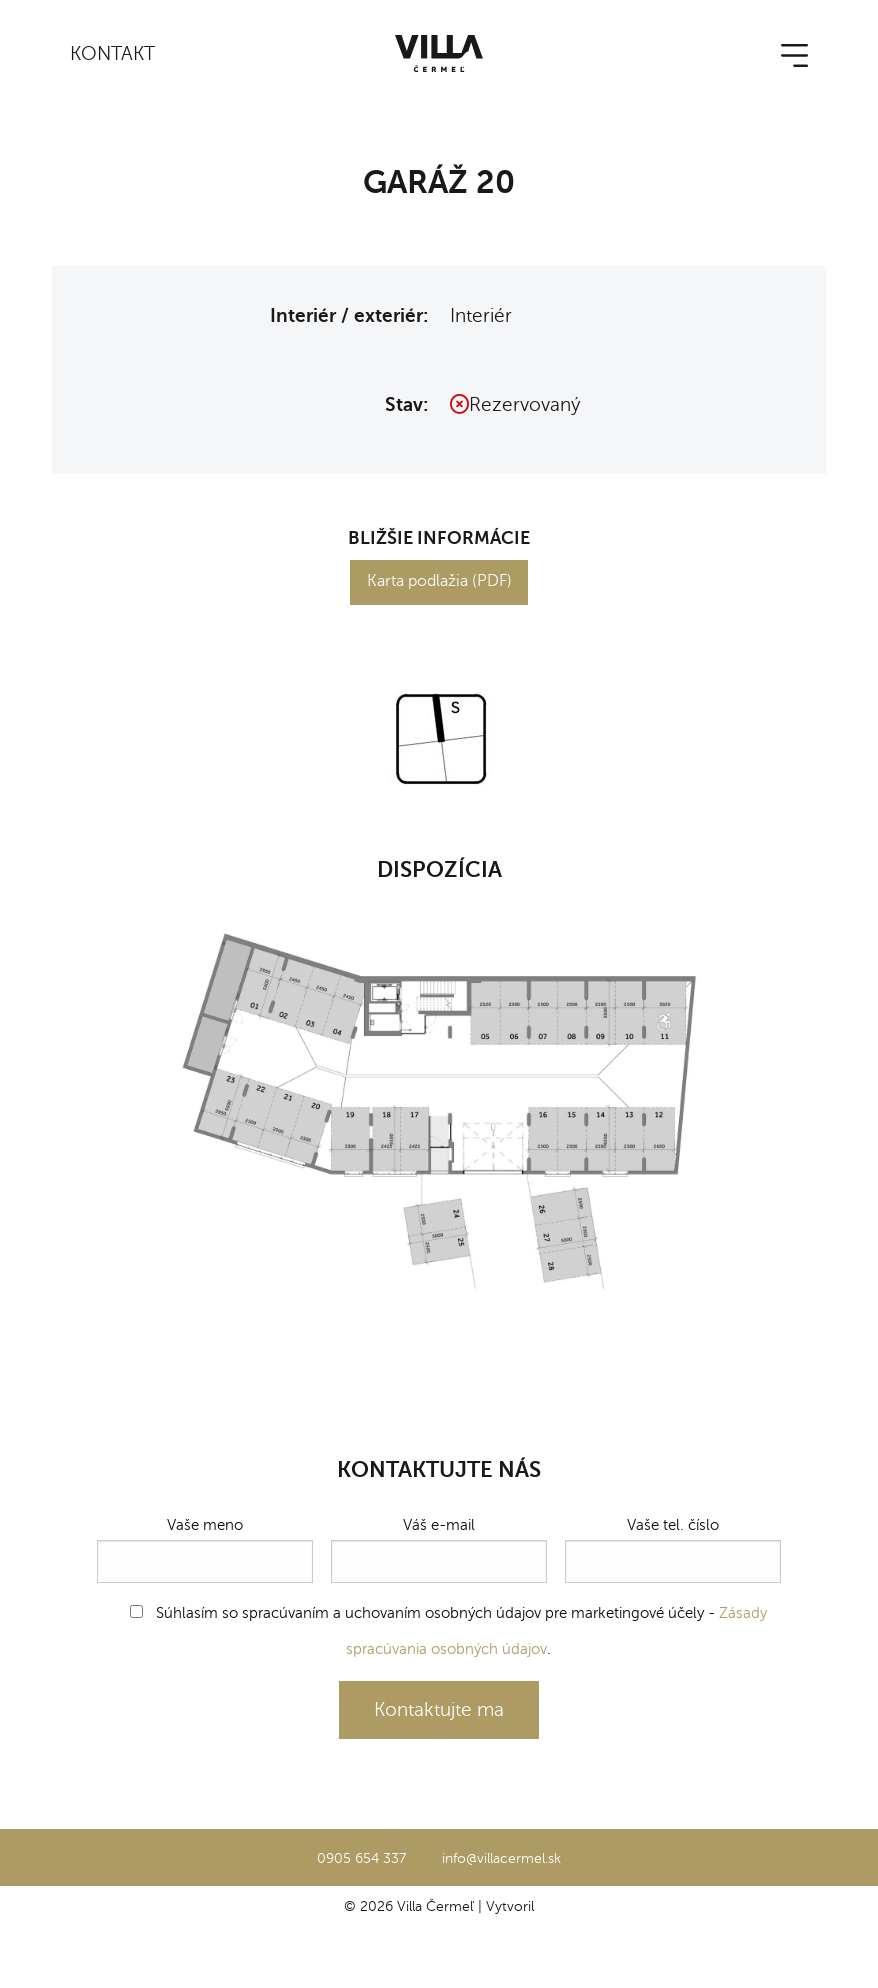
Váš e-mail (439, 1549)
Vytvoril (510, 1906)
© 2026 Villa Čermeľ (409, 1906)
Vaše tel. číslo (673, 1549)
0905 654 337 (361, 1858)
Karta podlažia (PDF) (439, 581)
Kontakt (112, 53)
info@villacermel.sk (501, 1858)
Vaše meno (205, 1549)
